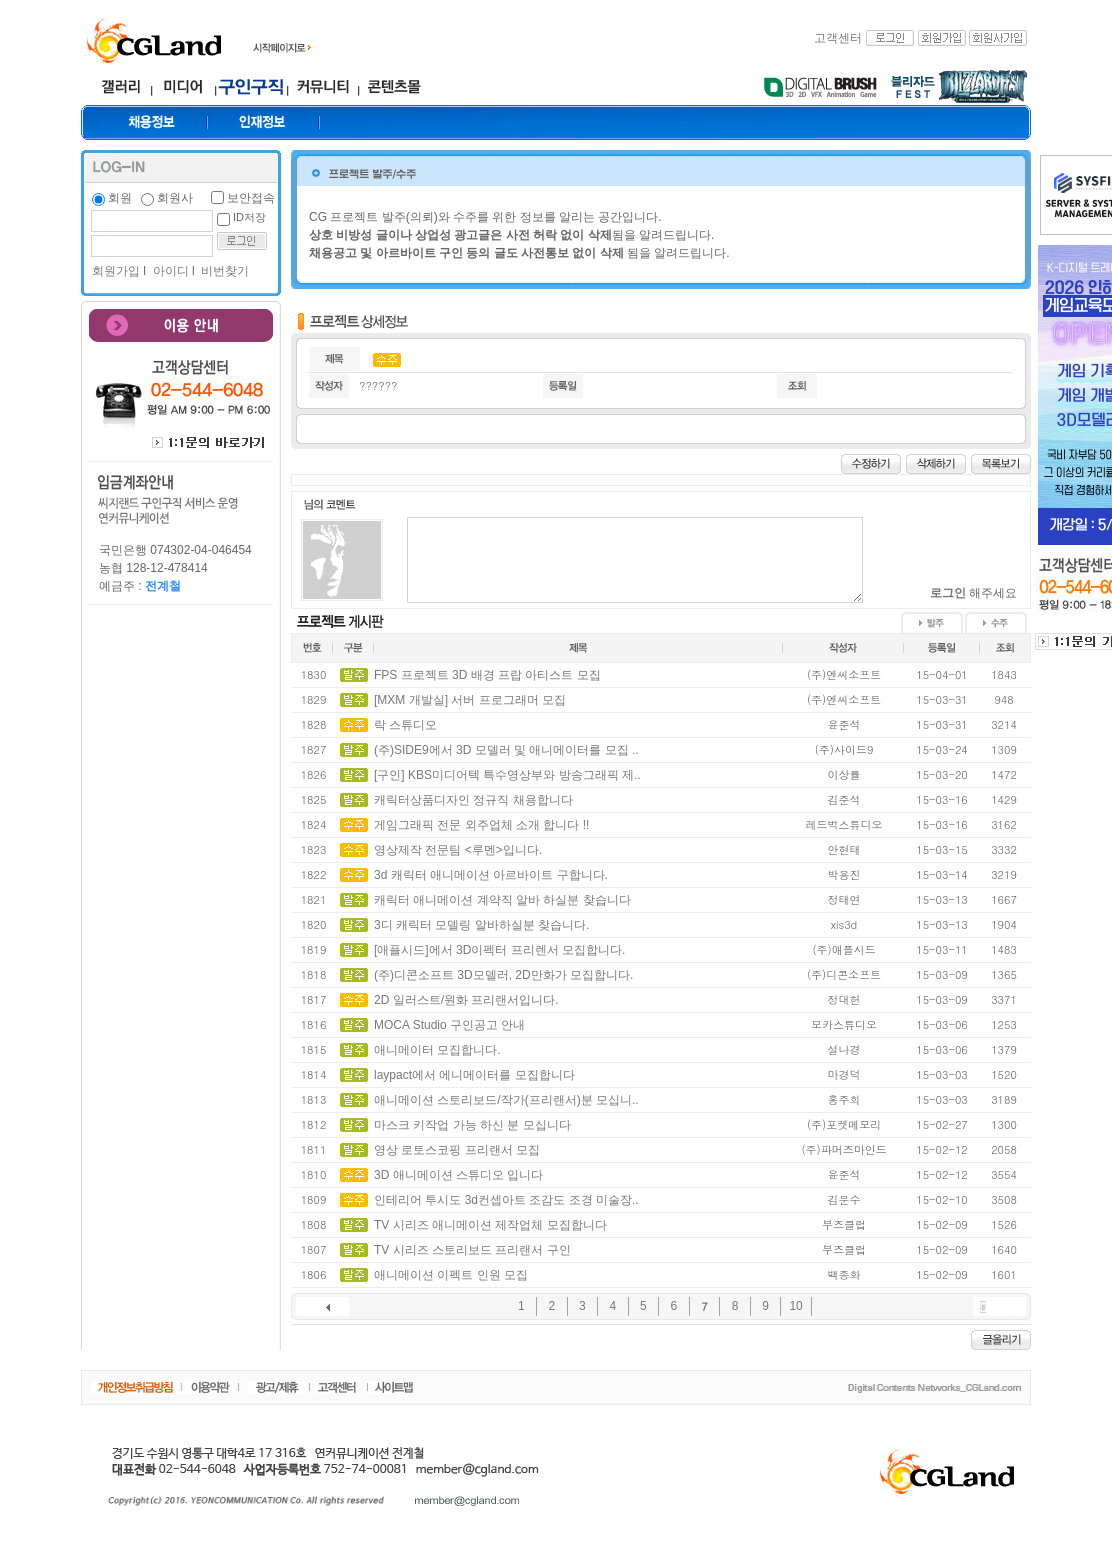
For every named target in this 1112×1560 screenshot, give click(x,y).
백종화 (844, 1274)
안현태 (844, 849)
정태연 (844, 899)
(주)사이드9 (844, 749)
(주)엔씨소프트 (844, 674)
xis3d (844, 924)
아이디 (168, 271)
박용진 (844, 874)
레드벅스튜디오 (844, 824)
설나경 (844, 1049)
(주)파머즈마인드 (843, 1149)
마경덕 (844, 1074)
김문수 (844, 1199)
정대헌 (844, 999)
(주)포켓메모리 (844, 1124)
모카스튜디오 (844, 1024)
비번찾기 (223, 271)
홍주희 (844, 1099)
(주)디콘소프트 (844, 974)
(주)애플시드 (843, 949)
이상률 (844, 774)
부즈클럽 (844, 1224)
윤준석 (844, 724)
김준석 (844, 799)
